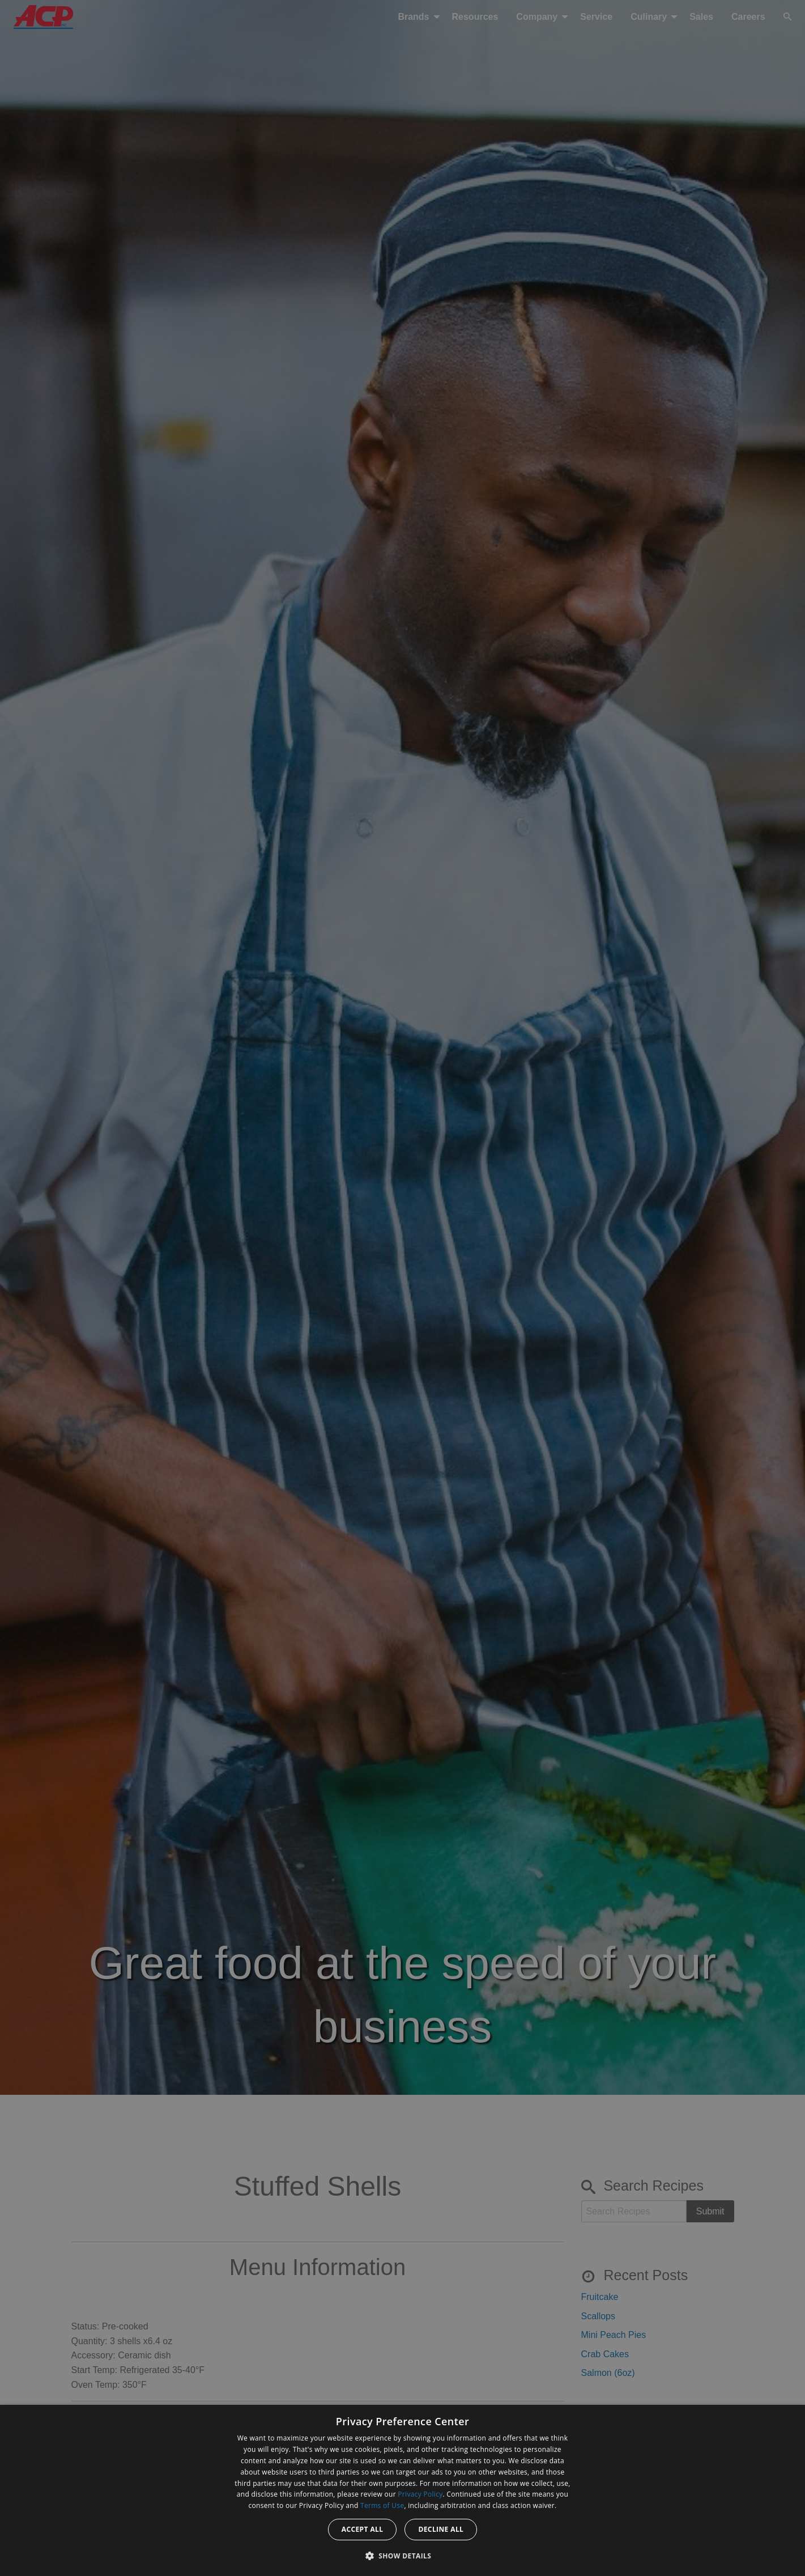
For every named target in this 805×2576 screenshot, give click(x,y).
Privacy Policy (420, 2494)
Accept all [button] (363, 2529)
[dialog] (402, 2490)
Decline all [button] (440, 2529)
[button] (403, 2555)
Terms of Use (382, 2505)
